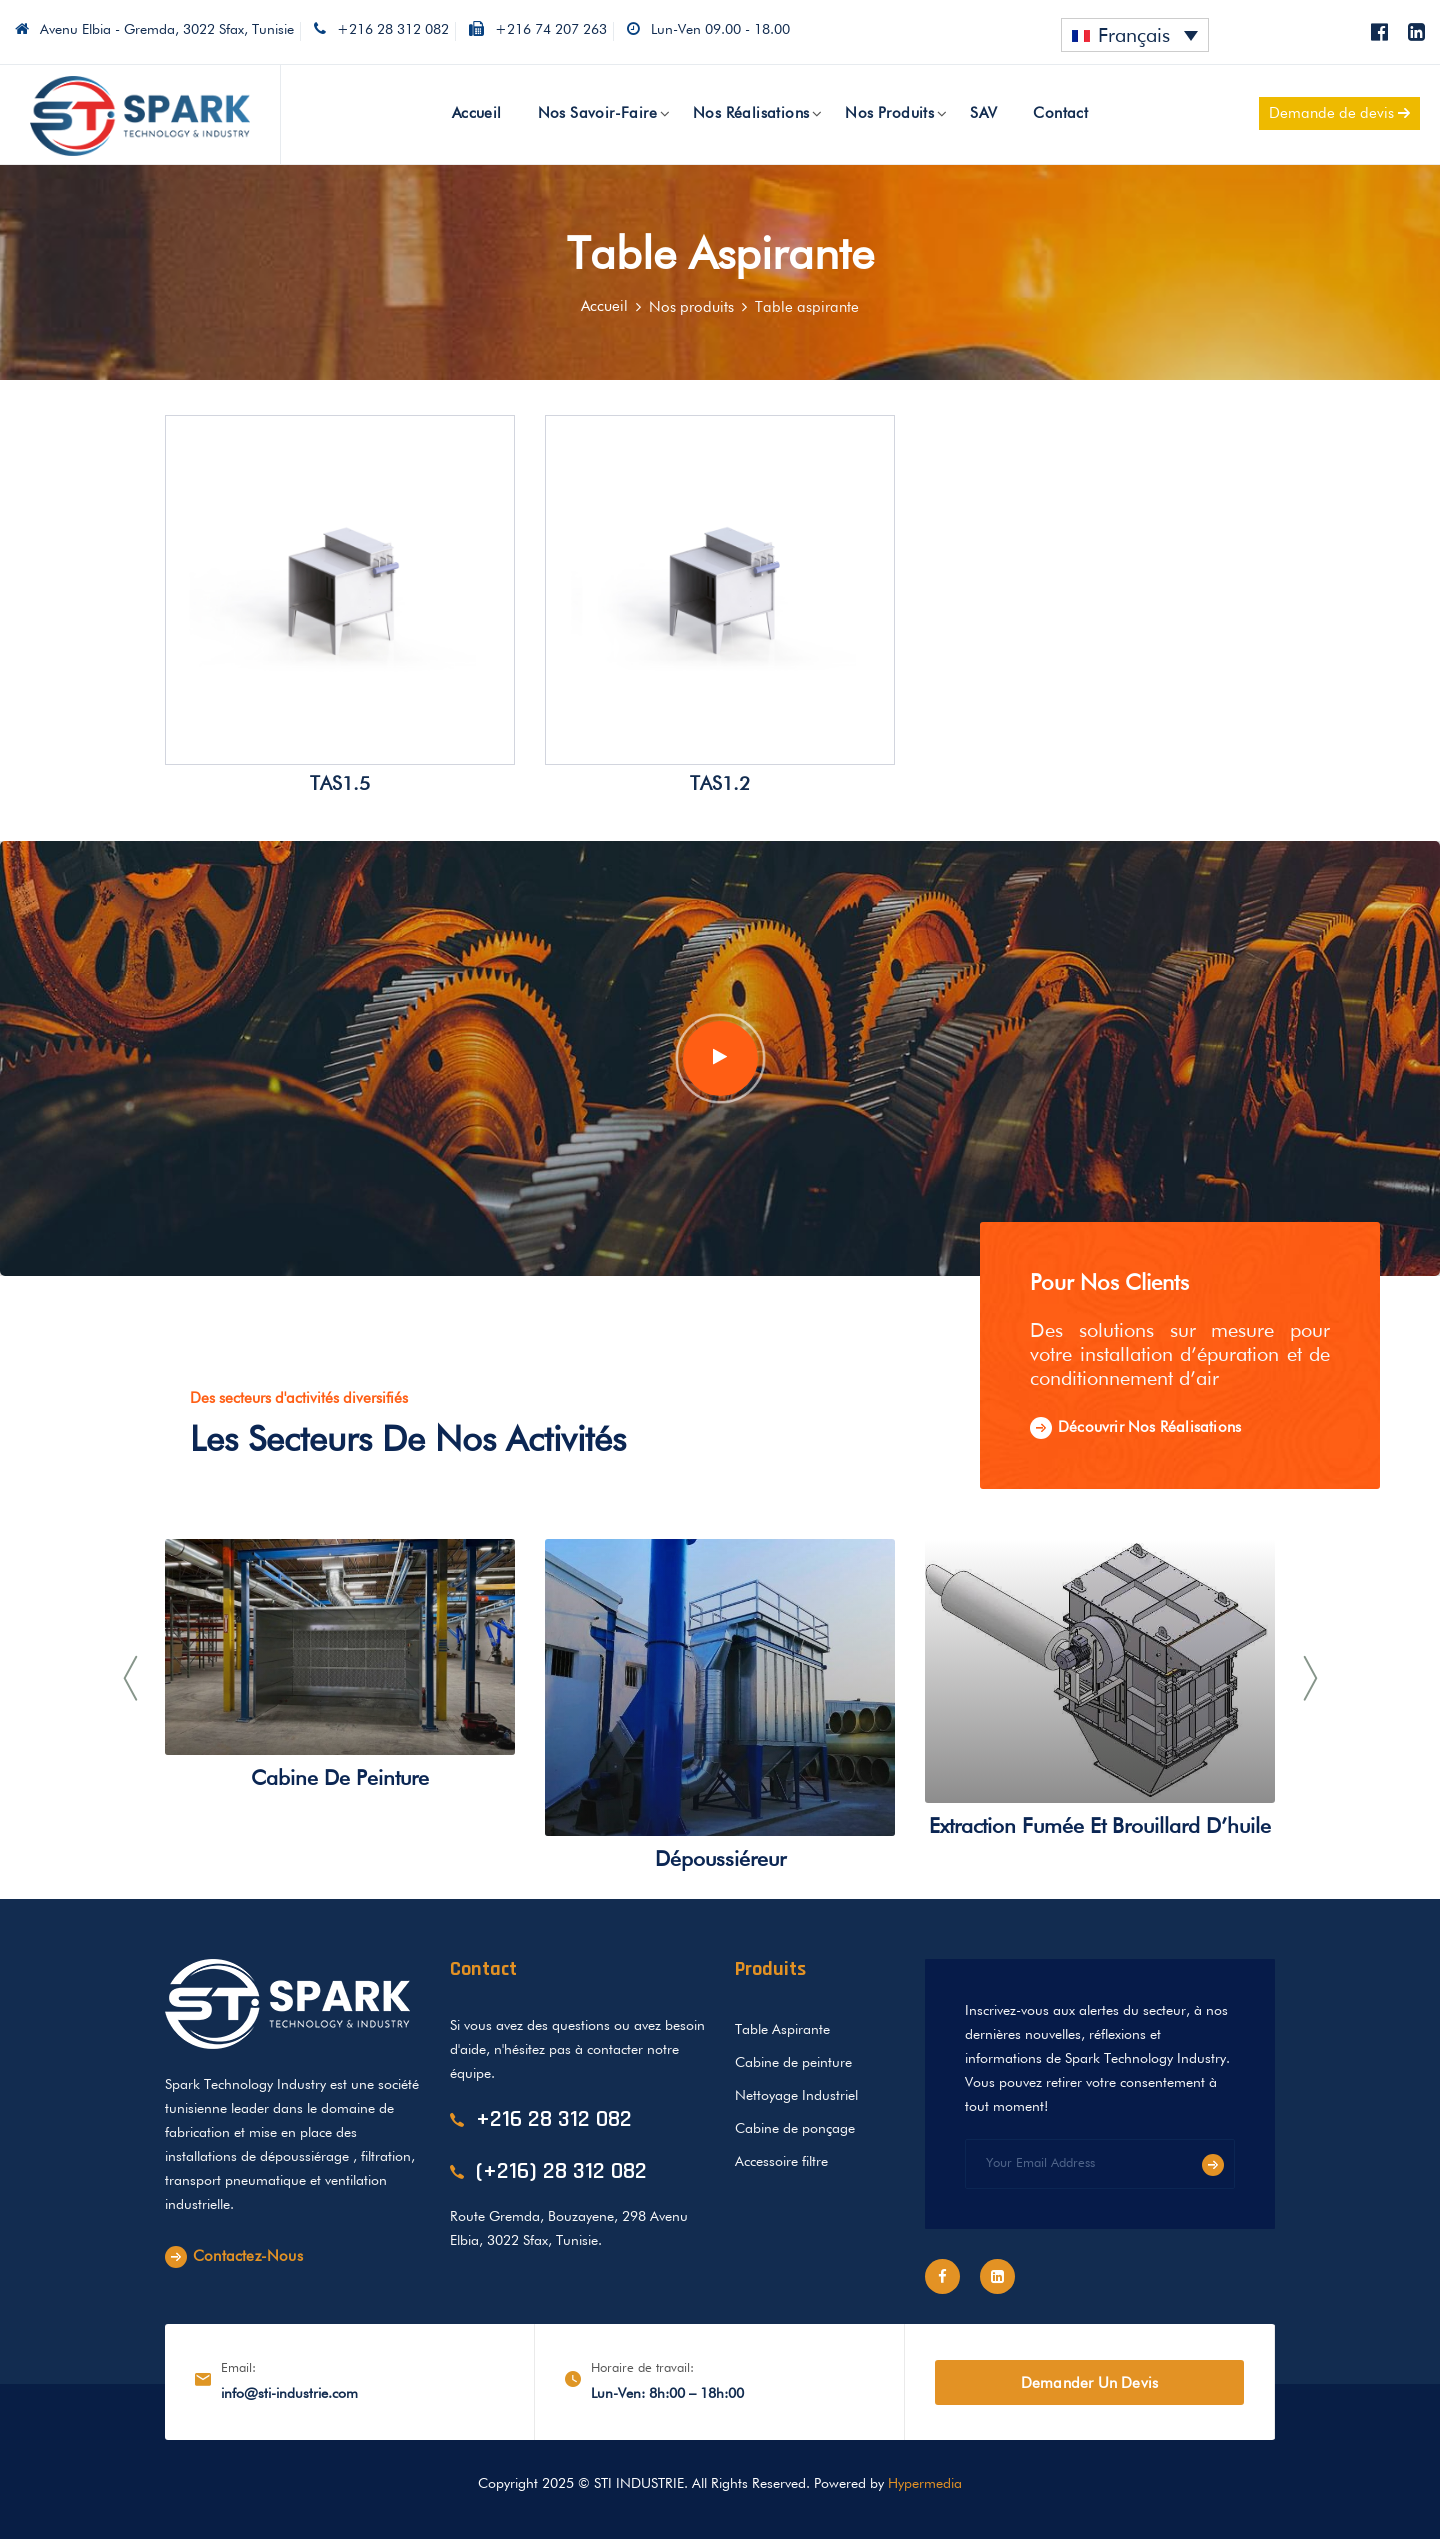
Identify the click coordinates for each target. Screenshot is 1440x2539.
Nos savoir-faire (597, 113)
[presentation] (130, 1679)
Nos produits (889, 113)
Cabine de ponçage (795, 2129)
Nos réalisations (751, 113)
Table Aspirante (782, 2030)
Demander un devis (1089, 2383)
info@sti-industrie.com (289, 2394)
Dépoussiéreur (720, 1860)
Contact (1060, 113)
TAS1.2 (720, 784)
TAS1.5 (340, 784)
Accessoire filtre (781, 2162)
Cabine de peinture (340, 1779)
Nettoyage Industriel (796, 2096)
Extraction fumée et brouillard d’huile (1100, 1827)
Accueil (477, 113)
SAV (983, 113)
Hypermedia (925, 2484)
